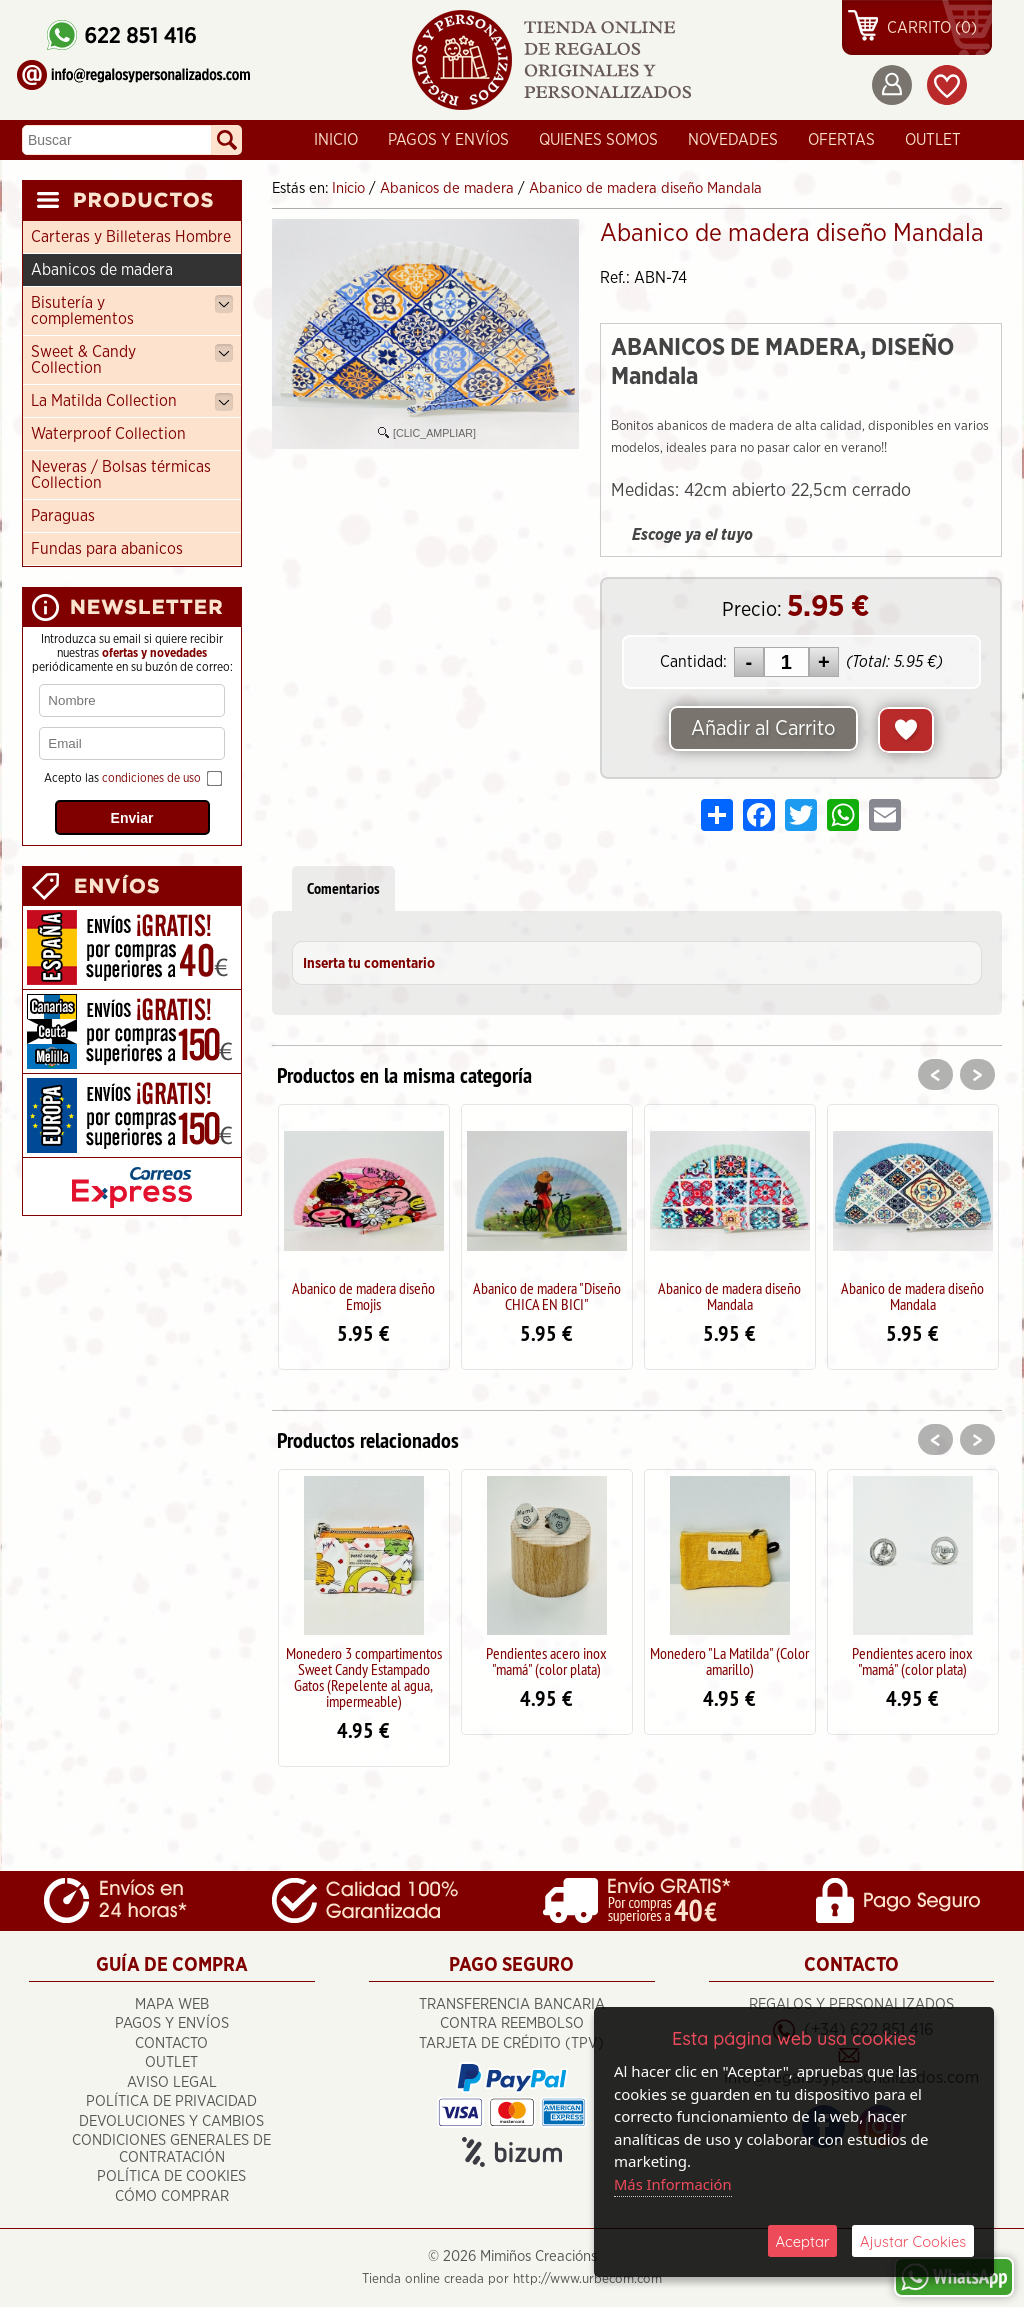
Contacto (171, 2042)
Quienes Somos (598, 140)
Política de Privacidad (171, 2101)
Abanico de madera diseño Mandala (729, 1296)
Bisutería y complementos (132, 311)
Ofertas (841, 140)
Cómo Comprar (172, 2195)
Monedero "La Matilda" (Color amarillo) (729, 1661)
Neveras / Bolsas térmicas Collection (121, 475)
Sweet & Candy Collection (132, 360)
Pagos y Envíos (448, 140)
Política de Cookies (171, 2176)
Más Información (674, 2183)
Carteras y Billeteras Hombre (131, 237)
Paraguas (63, 516)
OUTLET (933, 140)
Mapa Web (172, 2003)
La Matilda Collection (132, 402)
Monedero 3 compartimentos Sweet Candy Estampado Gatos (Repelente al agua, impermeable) (364, 1677)
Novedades (733, 140)
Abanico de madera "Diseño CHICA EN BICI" (547, 1296)
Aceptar (802, 2240)
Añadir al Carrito (763, 729)
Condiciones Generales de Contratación (171, 2149)
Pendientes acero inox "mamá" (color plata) (546, 1661)
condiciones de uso (151, 778)
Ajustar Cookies (913, 2240)
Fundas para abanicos (107, 549)
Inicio (336, 140)
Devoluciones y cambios (171, 2120)
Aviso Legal (172, 2081)
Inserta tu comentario (369, 964)
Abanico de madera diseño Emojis (363, 1296)
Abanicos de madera (102, 270)
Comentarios (343, 888)
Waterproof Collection (108, 434)
